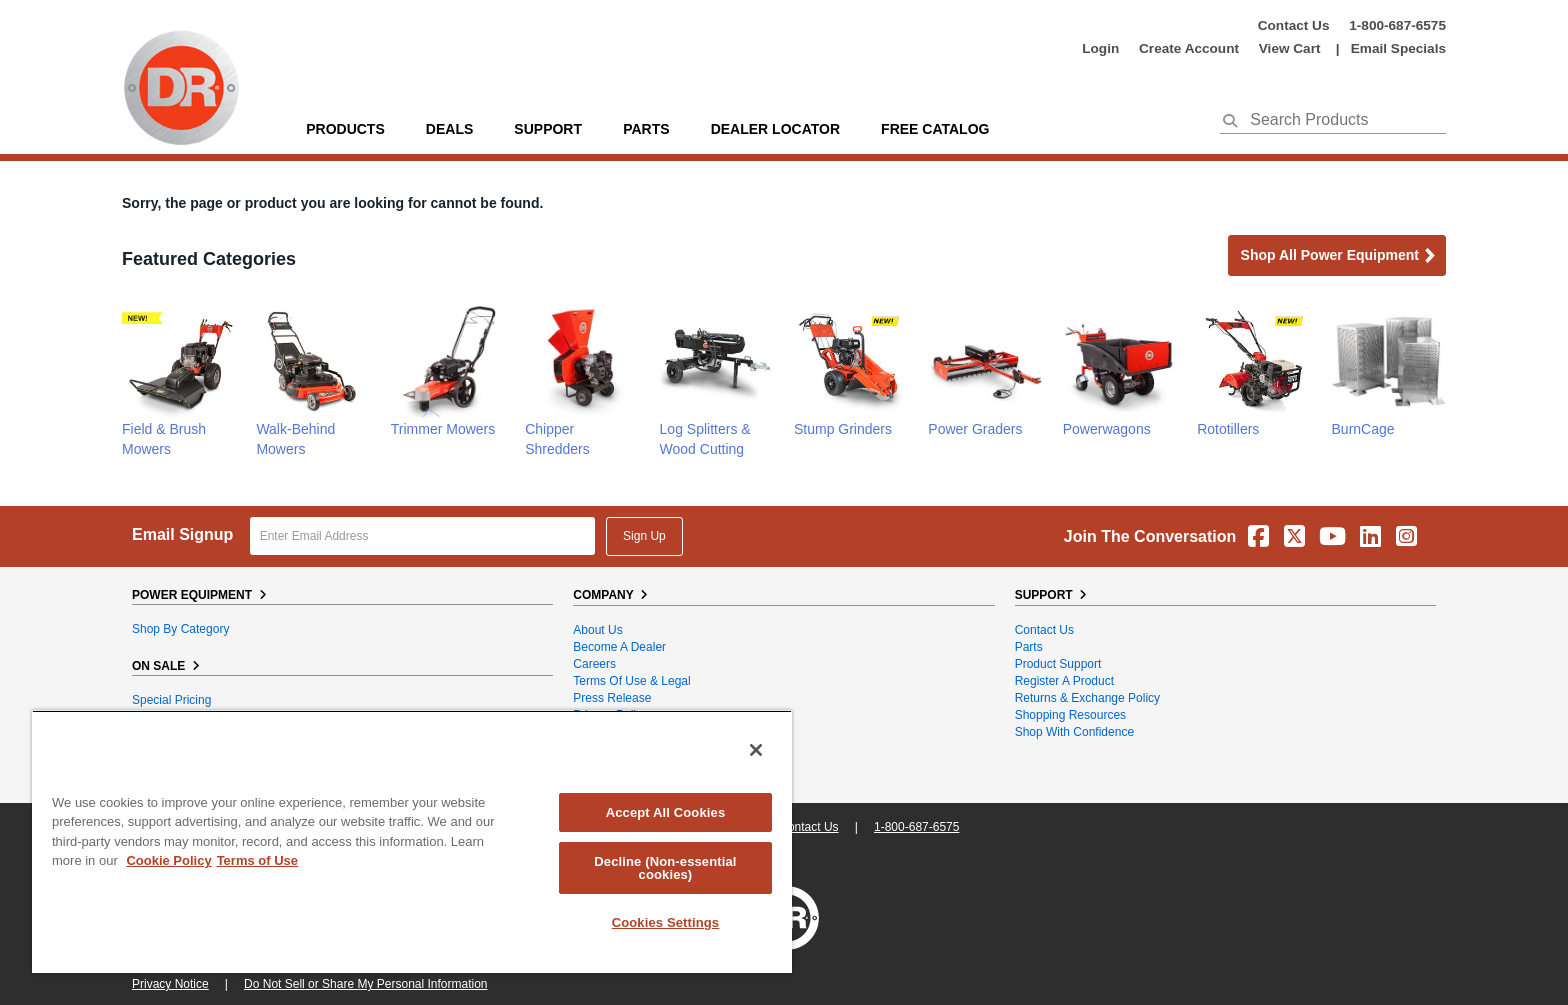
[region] (412, 841)
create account (1189, 48)
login (1100, 48)
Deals (449, 129)
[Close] (756, 750)
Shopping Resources (1070, 715)
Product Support (1058, 664)
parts (646, 129)
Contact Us (1294, 25)
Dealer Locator (775, 129)
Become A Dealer (619, 647)
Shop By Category (180, 629)
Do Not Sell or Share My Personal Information (365, 984)
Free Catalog (935, 129)
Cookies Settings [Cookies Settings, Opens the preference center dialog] (666, 922)
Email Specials (1398, 48)
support (548, 129)
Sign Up (644, 536)
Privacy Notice (170, 984)
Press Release (612, 698)
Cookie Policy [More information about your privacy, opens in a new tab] (168, 860)
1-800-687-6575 (1397, 25)
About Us (597, 630)
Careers (594, 664)
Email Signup (182, 534)
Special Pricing (171, 700)
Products (345, 129)
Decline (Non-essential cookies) (665, 868)
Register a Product (1064, 681)
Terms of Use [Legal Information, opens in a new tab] (257, 860)
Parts (1029, 647)
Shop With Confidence (1074, 732)
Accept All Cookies (666, 812)
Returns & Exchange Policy (1087, 698)
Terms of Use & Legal (631, 681)
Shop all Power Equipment (1339, 256)
